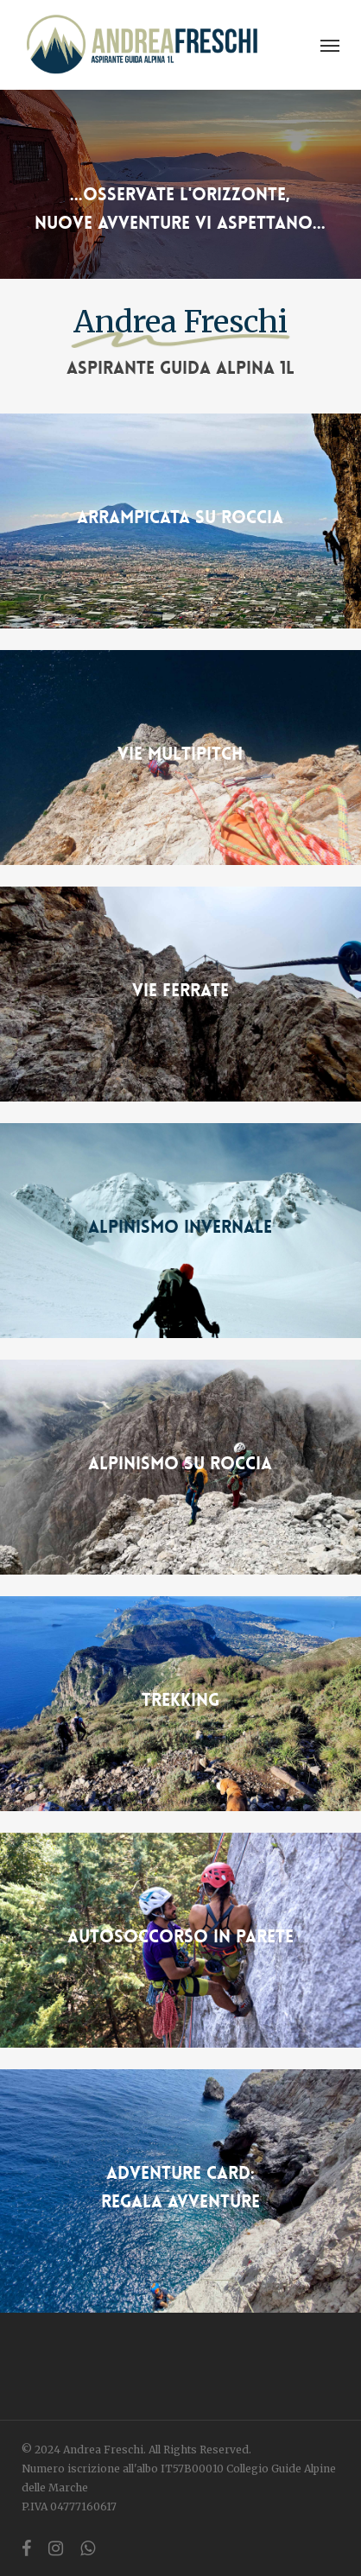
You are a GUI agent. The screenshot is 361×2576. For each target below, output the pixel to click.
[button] (329, 45)
